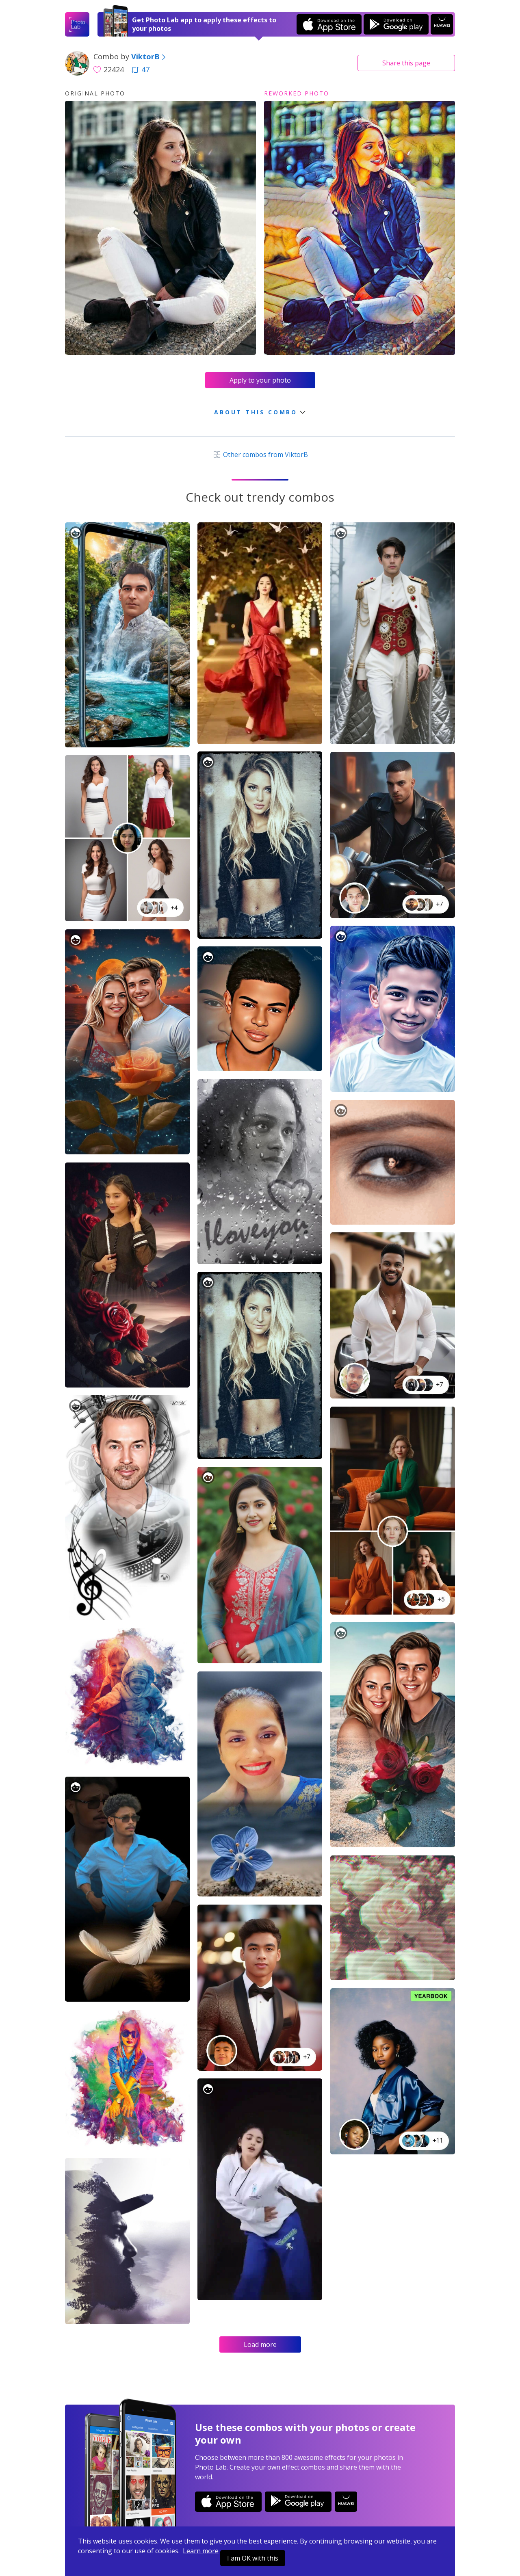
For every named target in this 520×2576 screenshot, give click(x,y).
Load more (260, 2344)
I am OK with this (252, 2558)
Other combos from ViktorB (260, 454)
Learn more (201, 2550)
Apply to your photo (260, 380)
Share (406, 62)
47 (141, 69)
